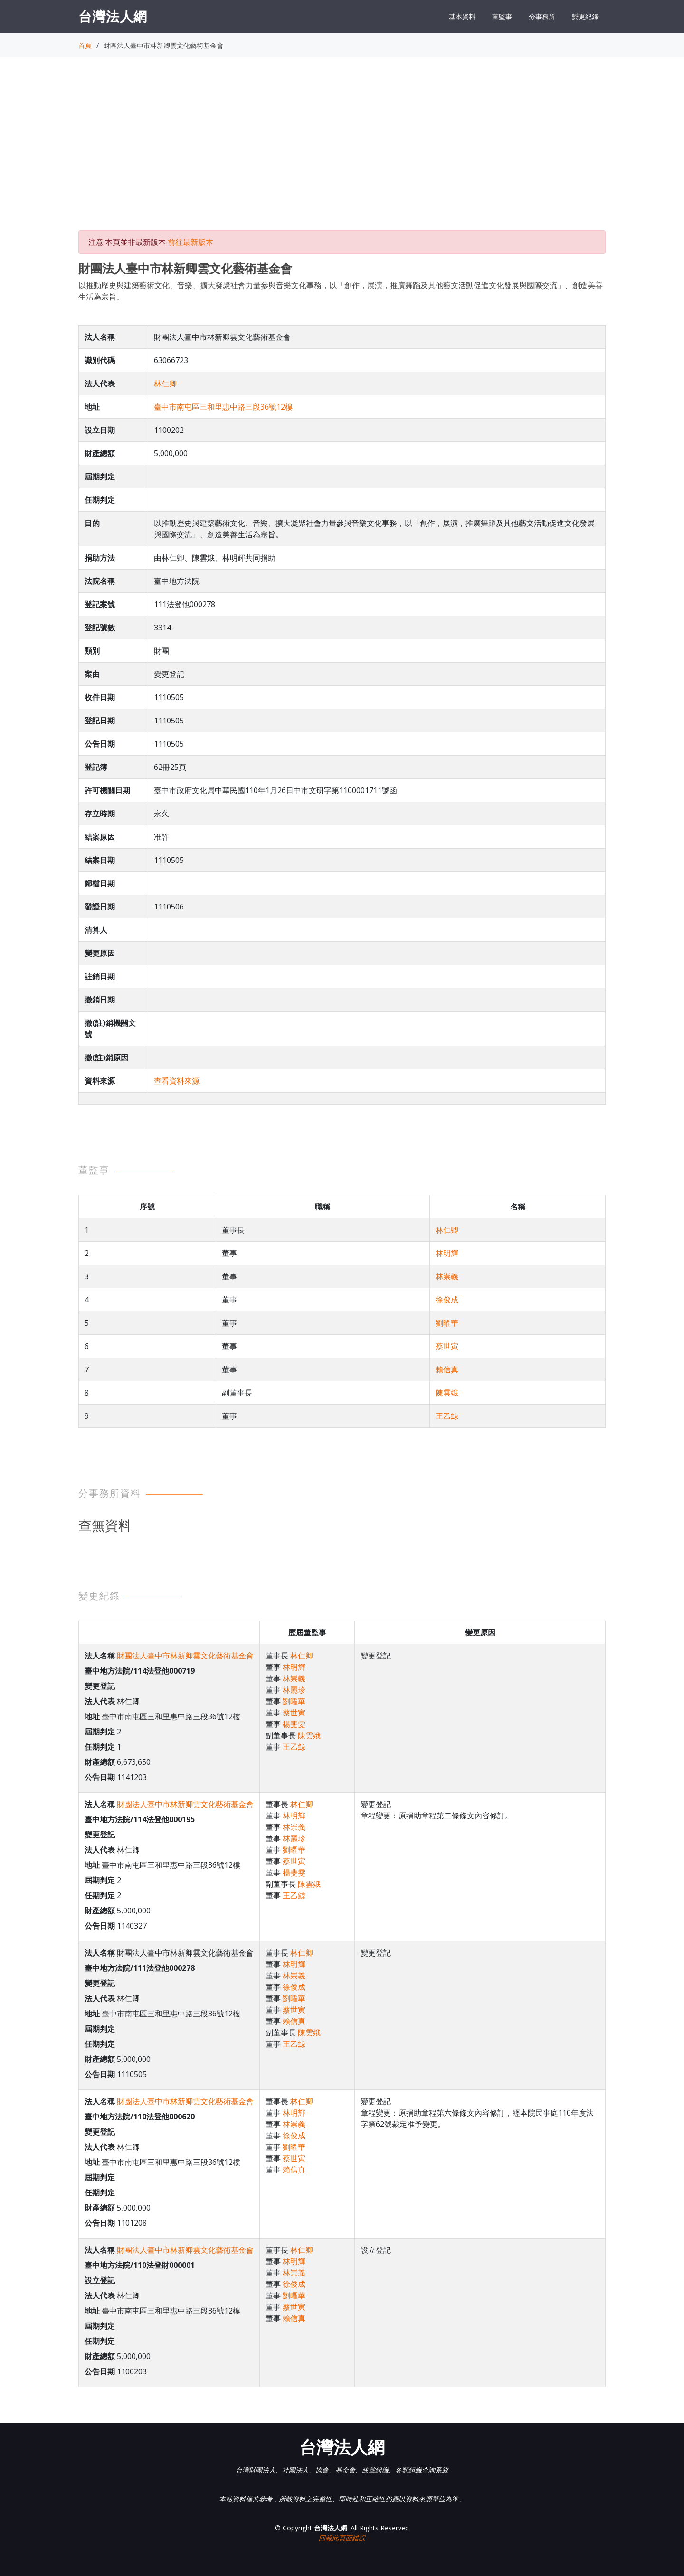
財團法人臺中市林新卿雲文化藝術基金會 (185, 1655)
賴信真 (447, 1369)
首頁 (85, 45)
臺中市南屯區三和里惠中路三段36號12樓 (223, 407)
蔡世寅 (447, 1346)
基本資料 (462, 16)
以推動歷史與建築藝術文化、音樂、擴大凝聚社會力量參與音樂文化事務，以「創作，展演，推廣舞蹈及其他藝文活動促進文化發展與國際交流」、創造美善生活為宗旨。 (340, 291)
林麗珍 (294, 1690)
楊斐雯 (294, 1724)
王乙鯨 (447, 1416)
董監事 (502, 16)
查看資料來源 (177, 1081)
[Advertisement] (342, 152)
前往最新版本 (190, 242)
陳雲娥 (447, 1392)
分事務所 (542, 16)
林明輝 (447, 1253)
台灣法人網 (112, 16)
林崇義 (447, 1276)
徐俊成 (447, 1299)
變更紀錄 (585, 16)
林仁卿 (165, 383)
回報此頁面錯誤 (342, 2537)
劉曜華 (447, 1323)
